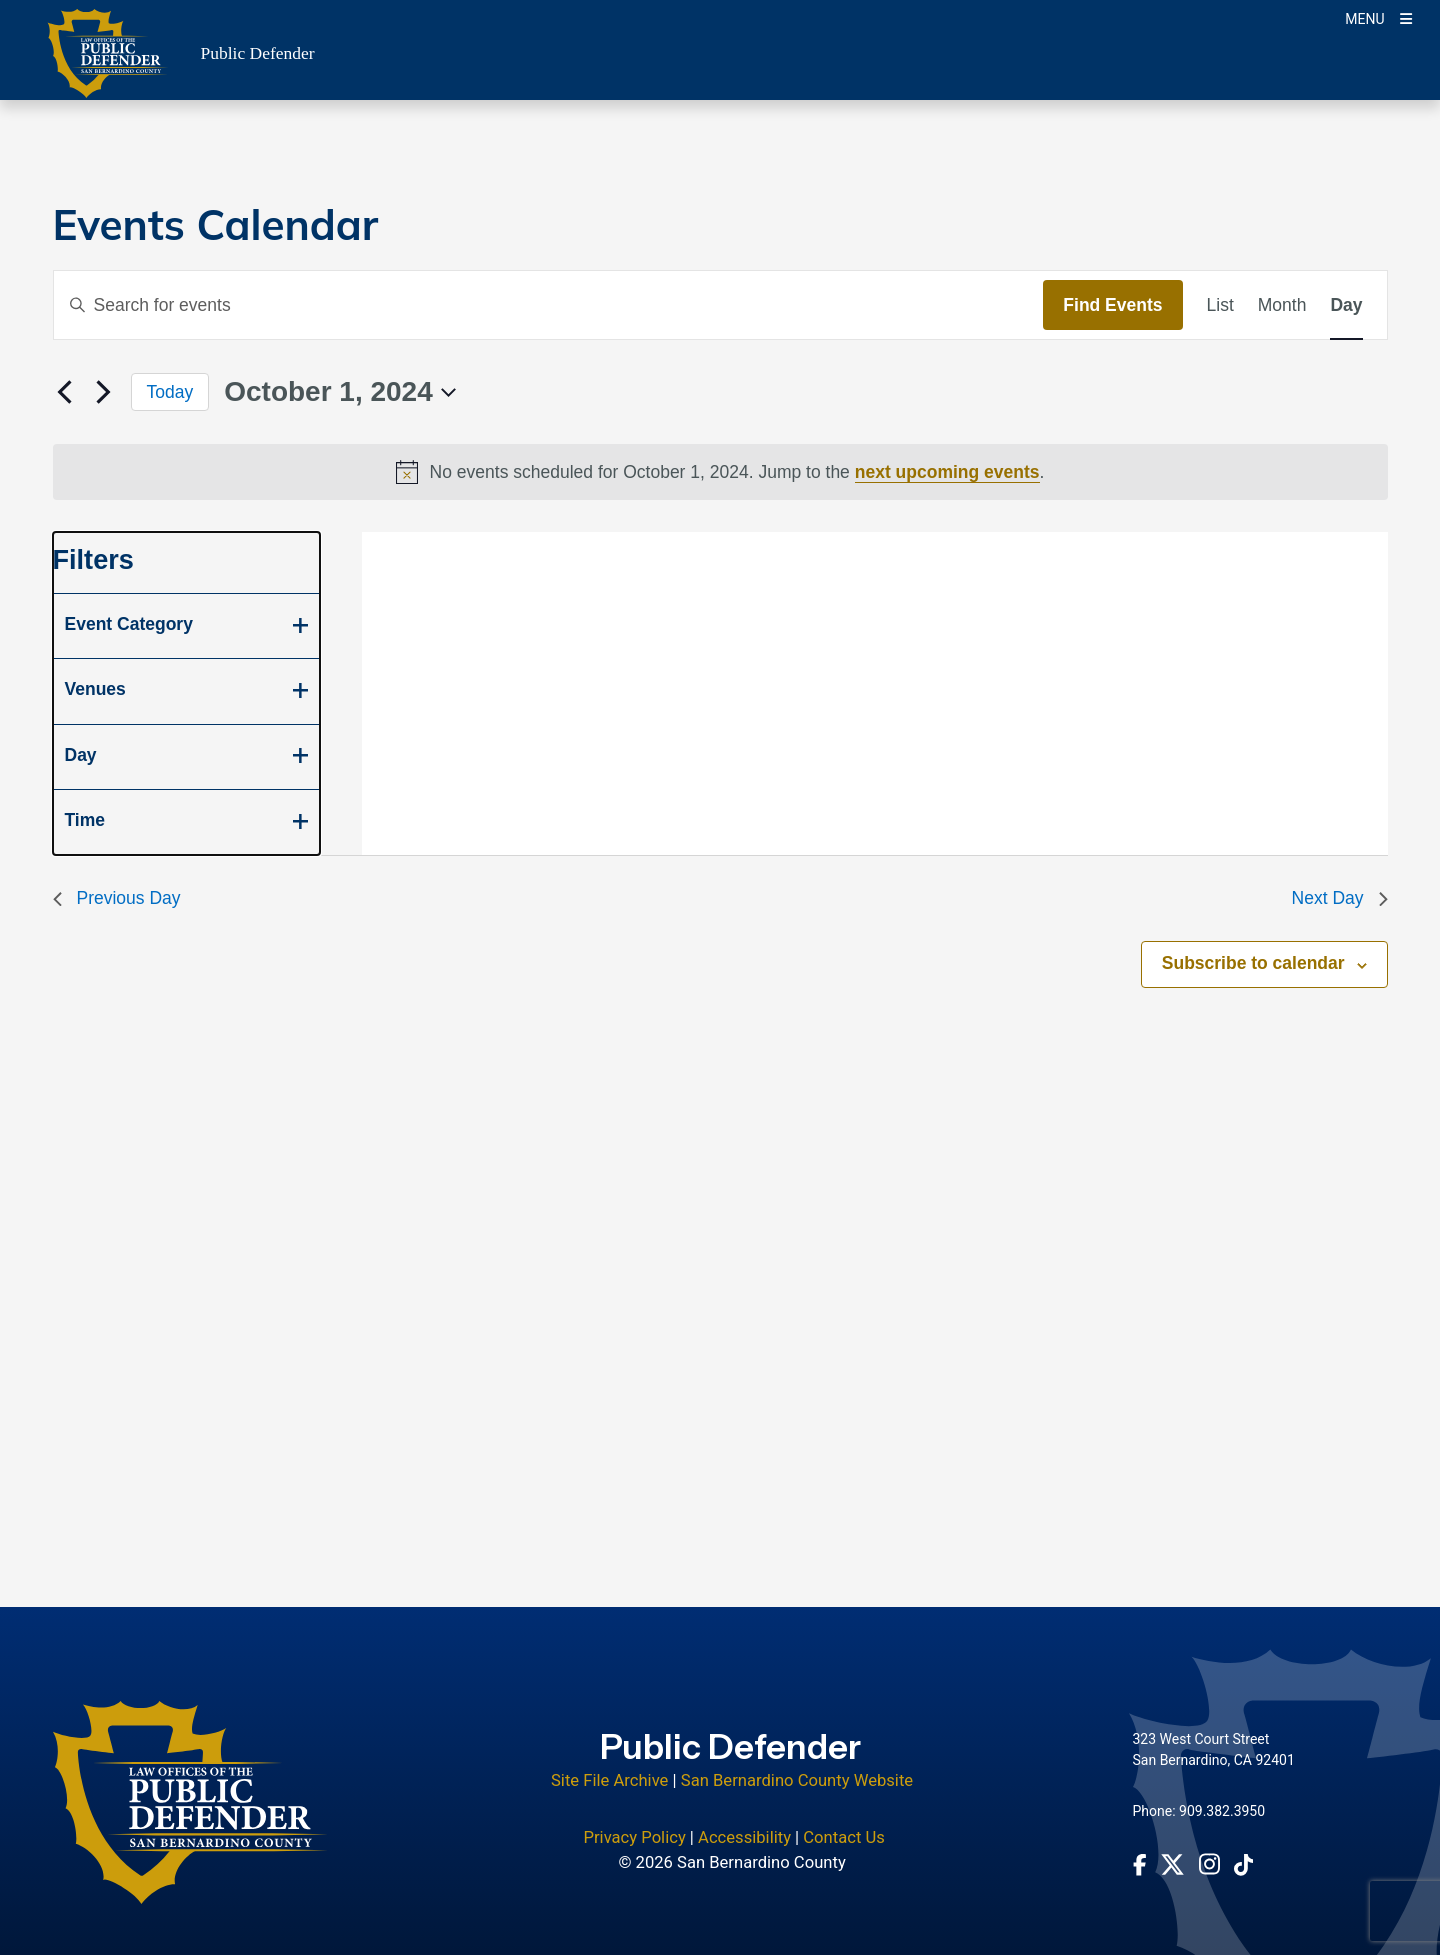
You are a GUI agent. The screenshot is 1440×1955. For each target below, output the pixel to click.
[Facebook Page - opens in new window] (1140, 1864)
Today (170, 392)
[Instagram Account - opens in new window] (1209, 1864)
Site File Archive (609, 1780)
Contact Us (844, 1837)
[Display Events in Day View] (1346, 305)
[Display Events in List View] (1220, 305)
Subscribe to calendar (1253, 963)
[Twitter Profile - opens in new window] (1172, 1864)
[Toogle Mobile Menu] (1378, 17)
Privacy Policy (634, 1837)
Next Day (1340, 898)
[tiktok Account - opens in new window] (1243, 1864)
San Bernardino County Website (797, 1780)
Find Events (1112, 305)
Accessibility (744, 1837)
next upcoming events (947, 472)
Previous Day (117, 898)
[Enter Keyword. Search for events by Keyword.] (549, 305)
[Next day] (104, 392)
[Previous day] (65, 392)
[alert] (720, 472)
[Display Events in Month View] (1282, 305)
